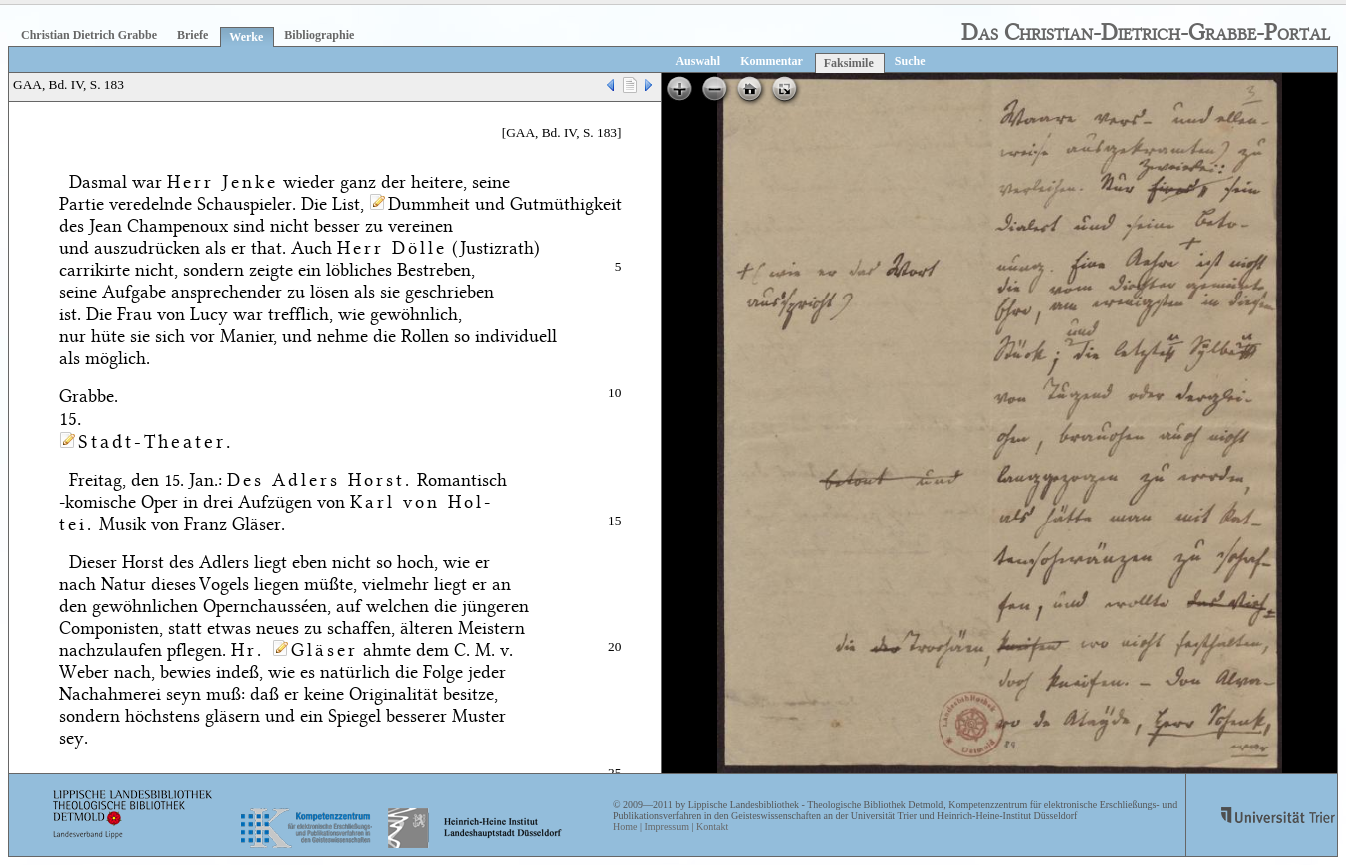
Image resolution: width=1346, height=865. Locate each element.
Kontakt (712, 826)
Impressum (666, 826)
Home (625, 826)
